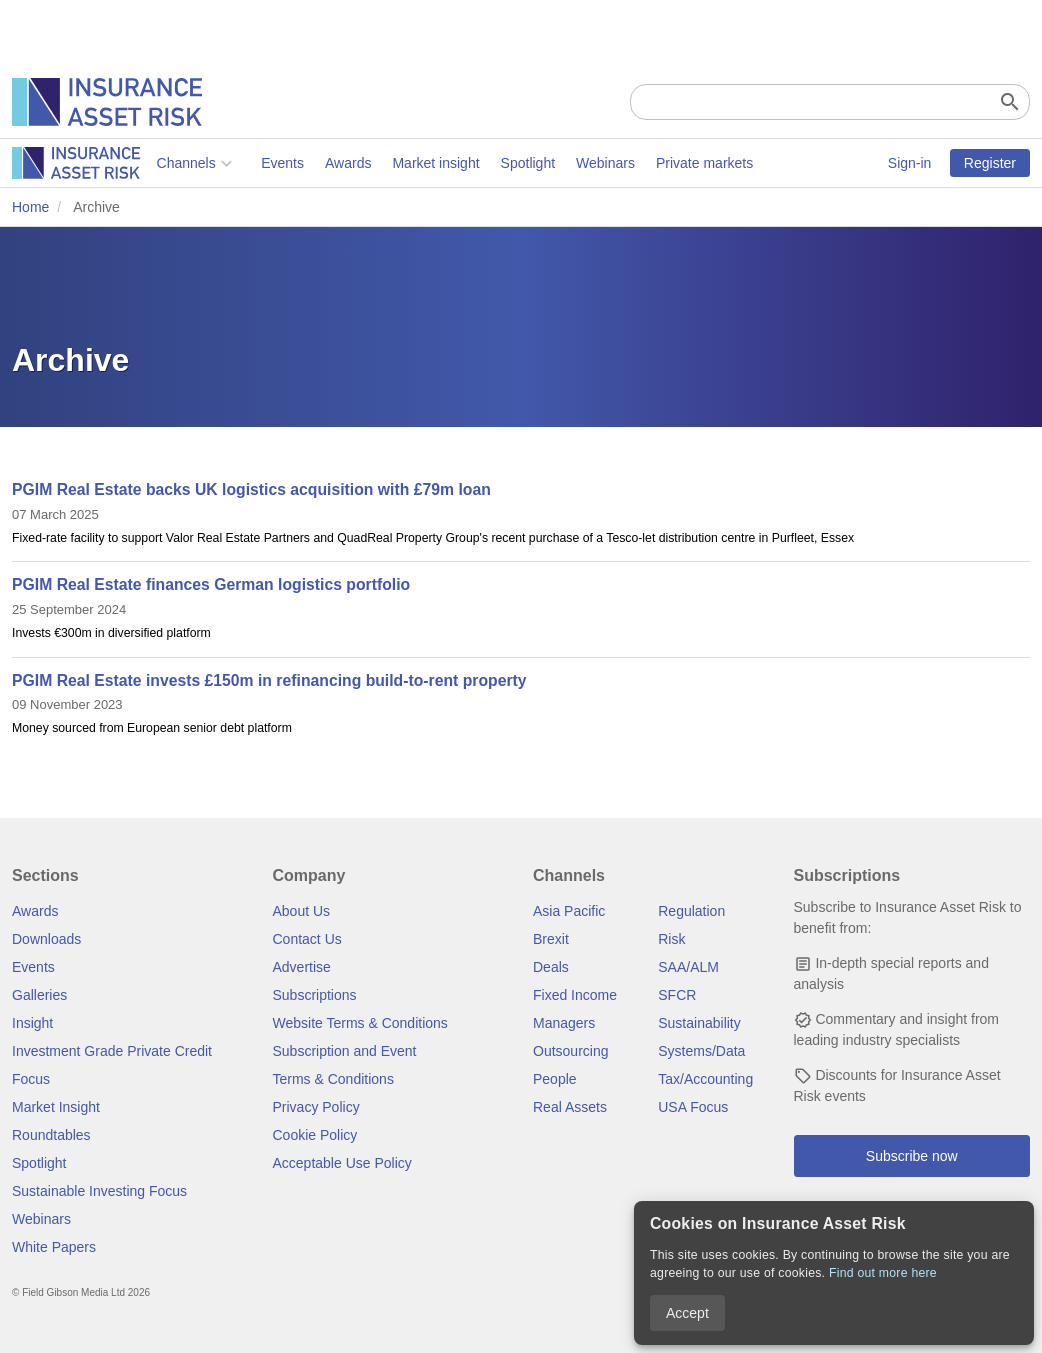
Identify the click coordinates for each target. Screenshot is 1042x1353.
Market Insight (56, 1107)
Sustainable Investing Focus (99, 1191)
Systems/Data (701, 1051)
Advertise (302, 967)
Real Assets (570, 1107)
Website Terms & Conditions (360, 1023)
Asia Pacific (569, 911)
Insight (32, 1023)
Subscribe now (912, 1156)
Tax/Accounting (705, 1079)
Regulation (691, 911)
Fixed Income (575, 995)
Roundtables (51, 1135)
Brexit (551, 939)
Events (138, 163)
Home (30, 207)
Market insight (291, 163)
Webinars (461, 163)
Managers (564, 1023)
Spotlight (383, 163)
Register (990, 163)
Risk (671, 939)
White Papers (54, 1247)
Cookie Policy (315, 1135)
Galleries (39, 995)
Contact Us (307, 939)
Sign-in (910, 163)
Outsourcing (570, 1051)
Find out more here (883, 1273)
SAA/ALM (688, 967)
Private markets (559, 163)
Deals (551, 967)
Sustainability (699, 1023)
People (555, 1079)
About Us (302, 911)
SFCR (677, 995)
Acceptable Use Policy (342, 1163)
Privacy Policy (316, 1107)
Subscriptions (315, 995)
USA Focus (693, 1107)
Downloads (46, 939)
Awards (203, 163)
